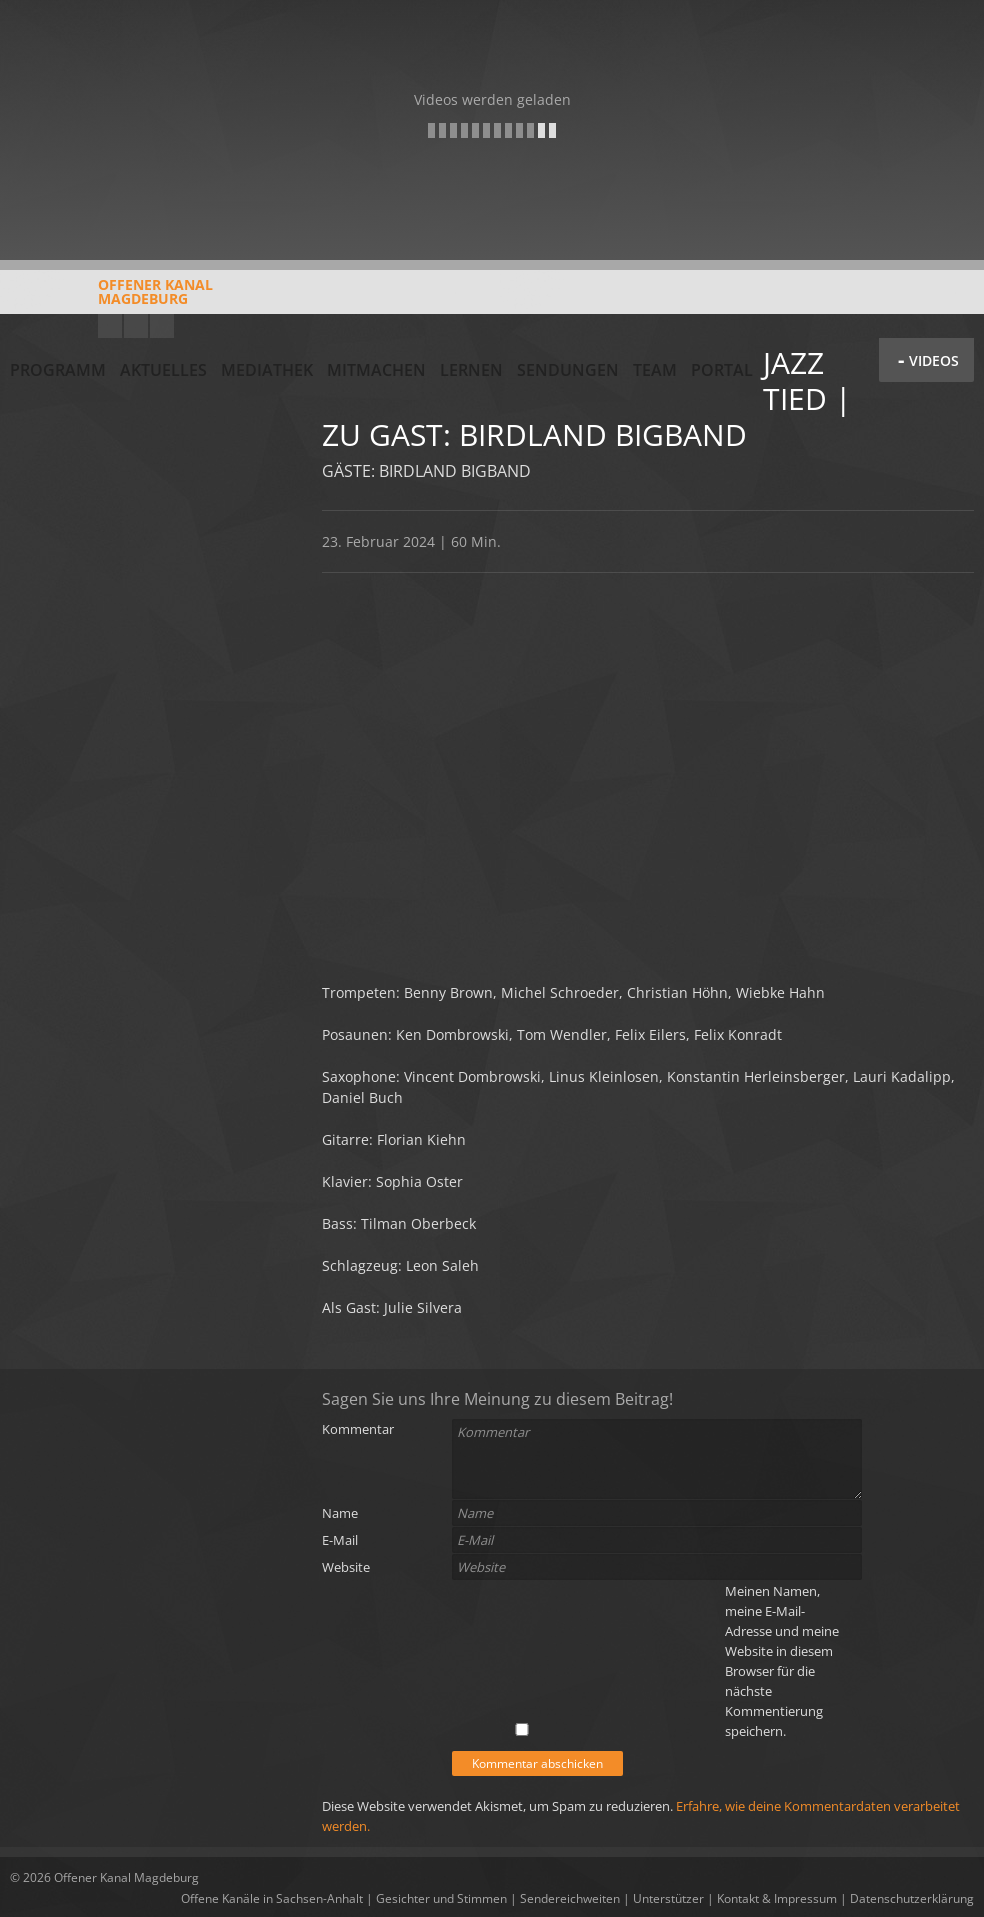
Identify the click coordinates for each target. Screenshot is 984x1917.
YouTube (110, 326)
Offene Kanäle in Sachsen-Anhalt (272, 1898)
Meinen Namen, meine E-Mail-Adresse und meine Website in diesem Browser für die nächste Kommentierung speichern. (782, 1661)
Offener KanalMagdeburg (111, 299)
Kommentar (358, 1429)
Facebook (136, 326)
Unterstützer (668, 1898)
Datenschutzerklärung (912, 1898)
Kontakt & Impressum (777, 1898)
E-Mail (340, 1540)
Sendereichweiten (570, 1898)
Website (346, 1567)
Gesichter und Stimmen (441, 1898)
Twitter (162, 326)
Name (340, 1513)
